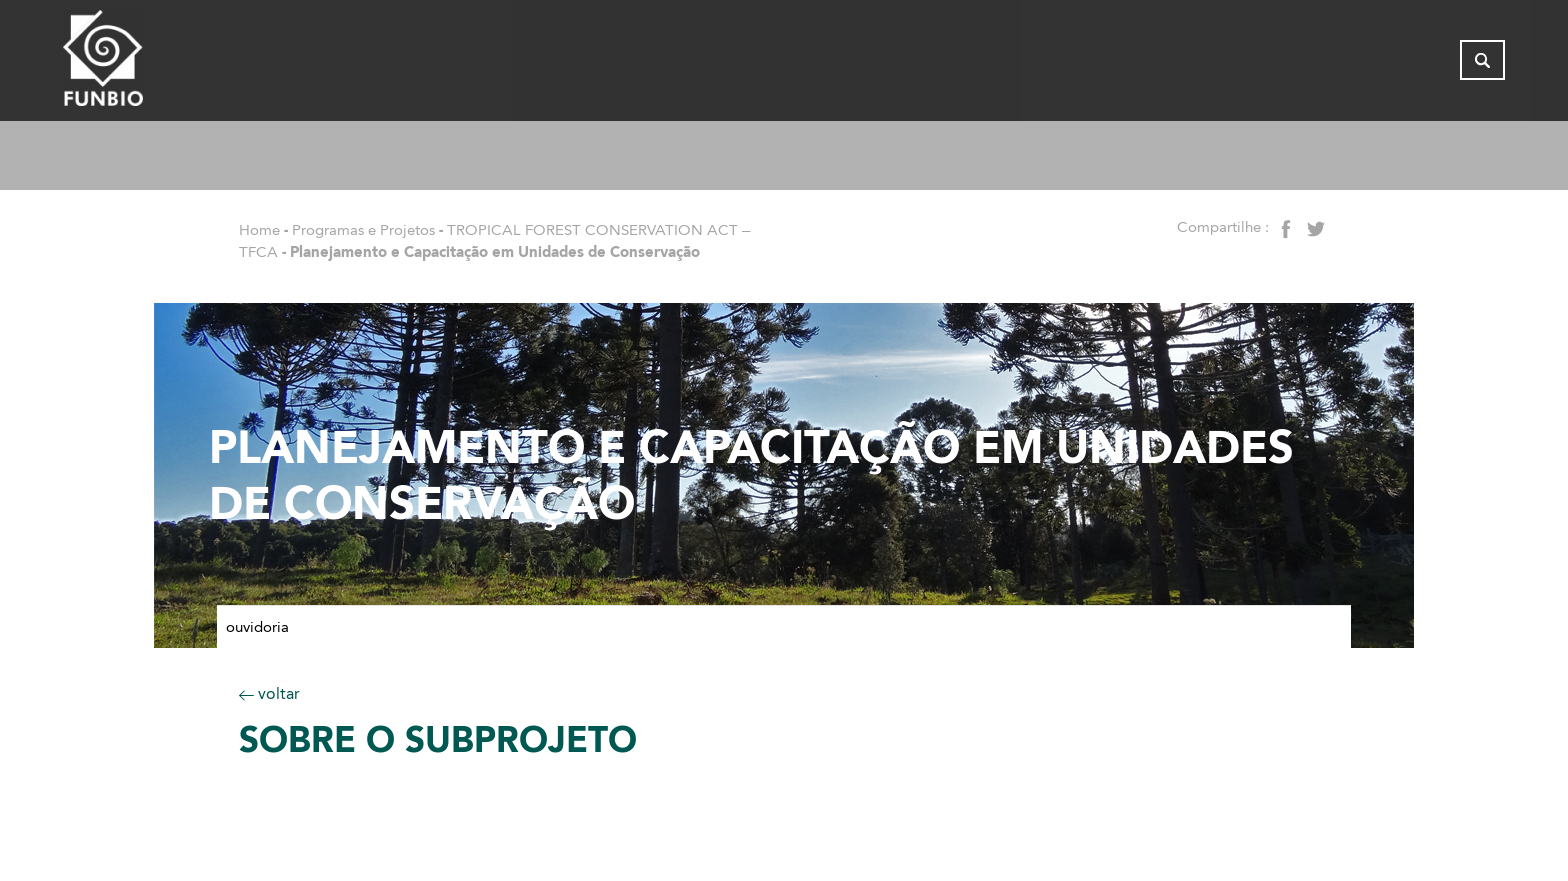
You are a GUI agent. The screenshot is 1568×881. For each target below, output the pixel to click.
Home (259, 230)
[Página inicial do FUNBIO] (158, 65)
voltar (269, 693)
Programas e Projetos (363, 230)
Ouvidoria (257, 627)
